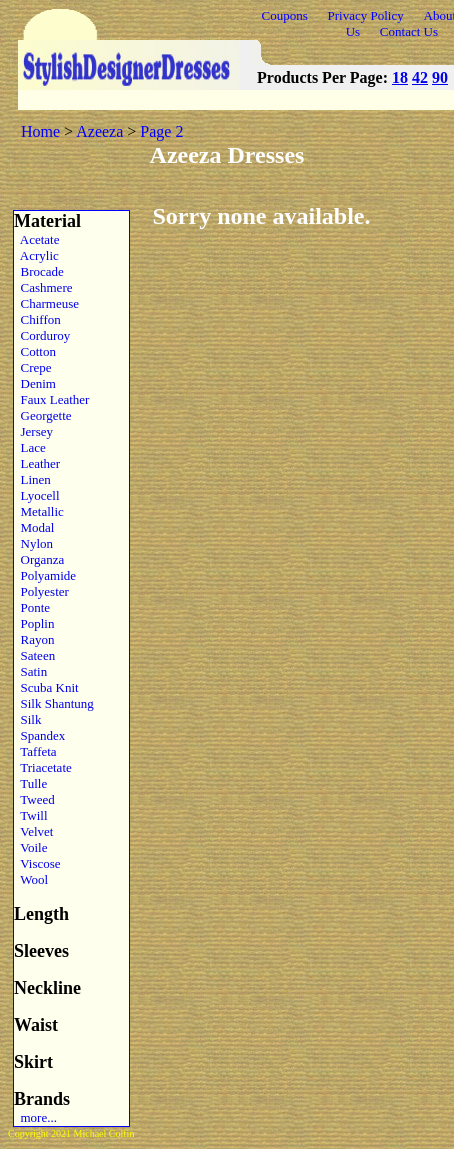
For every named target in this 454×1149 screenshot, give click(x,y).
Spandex (39, 735)
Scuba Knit (46, 687)
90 (440, 77)
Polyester (41, 591)
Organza (39, 559)
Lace (30, 447)
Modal (34, 527)
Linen (32, 479)
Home (40, 131)
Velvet (33, 831)
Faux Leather (51, 399)
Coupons (285, 15)
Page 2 (161, 131)
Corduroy (42, 335)
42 (420, 77)
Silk (27, 719)
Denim (35, 383)
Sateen (34, 655)
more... (35, 1117)
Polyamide (45, 575)
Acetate (36, 239)
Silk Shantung (54, 703)
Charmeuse (46, 303)
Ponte (32, 607)
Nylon (33, 543)
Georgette (43, 415)
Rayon (34, 639)
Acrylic (36, 255)
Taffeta (35, 751)
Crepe (33, 367)
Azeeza (99, 131)
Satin (30, 671)
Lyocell (37, 495)
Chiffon (37, 319)
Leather (37, 463)
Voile (30, 847)
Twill (31, 815)
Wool (31, 879)
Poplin (34, 623)
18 (400, 77)
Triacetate (43, 767)
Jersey (33, 431)
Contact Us (409, 31)
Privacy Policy (366, 15)
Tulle (30, 783)
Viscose (37, 863)
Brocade (39, 271)
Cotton (35, 351)
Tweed (34, 799)
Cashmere (43, 287)
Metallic (39, 511)
